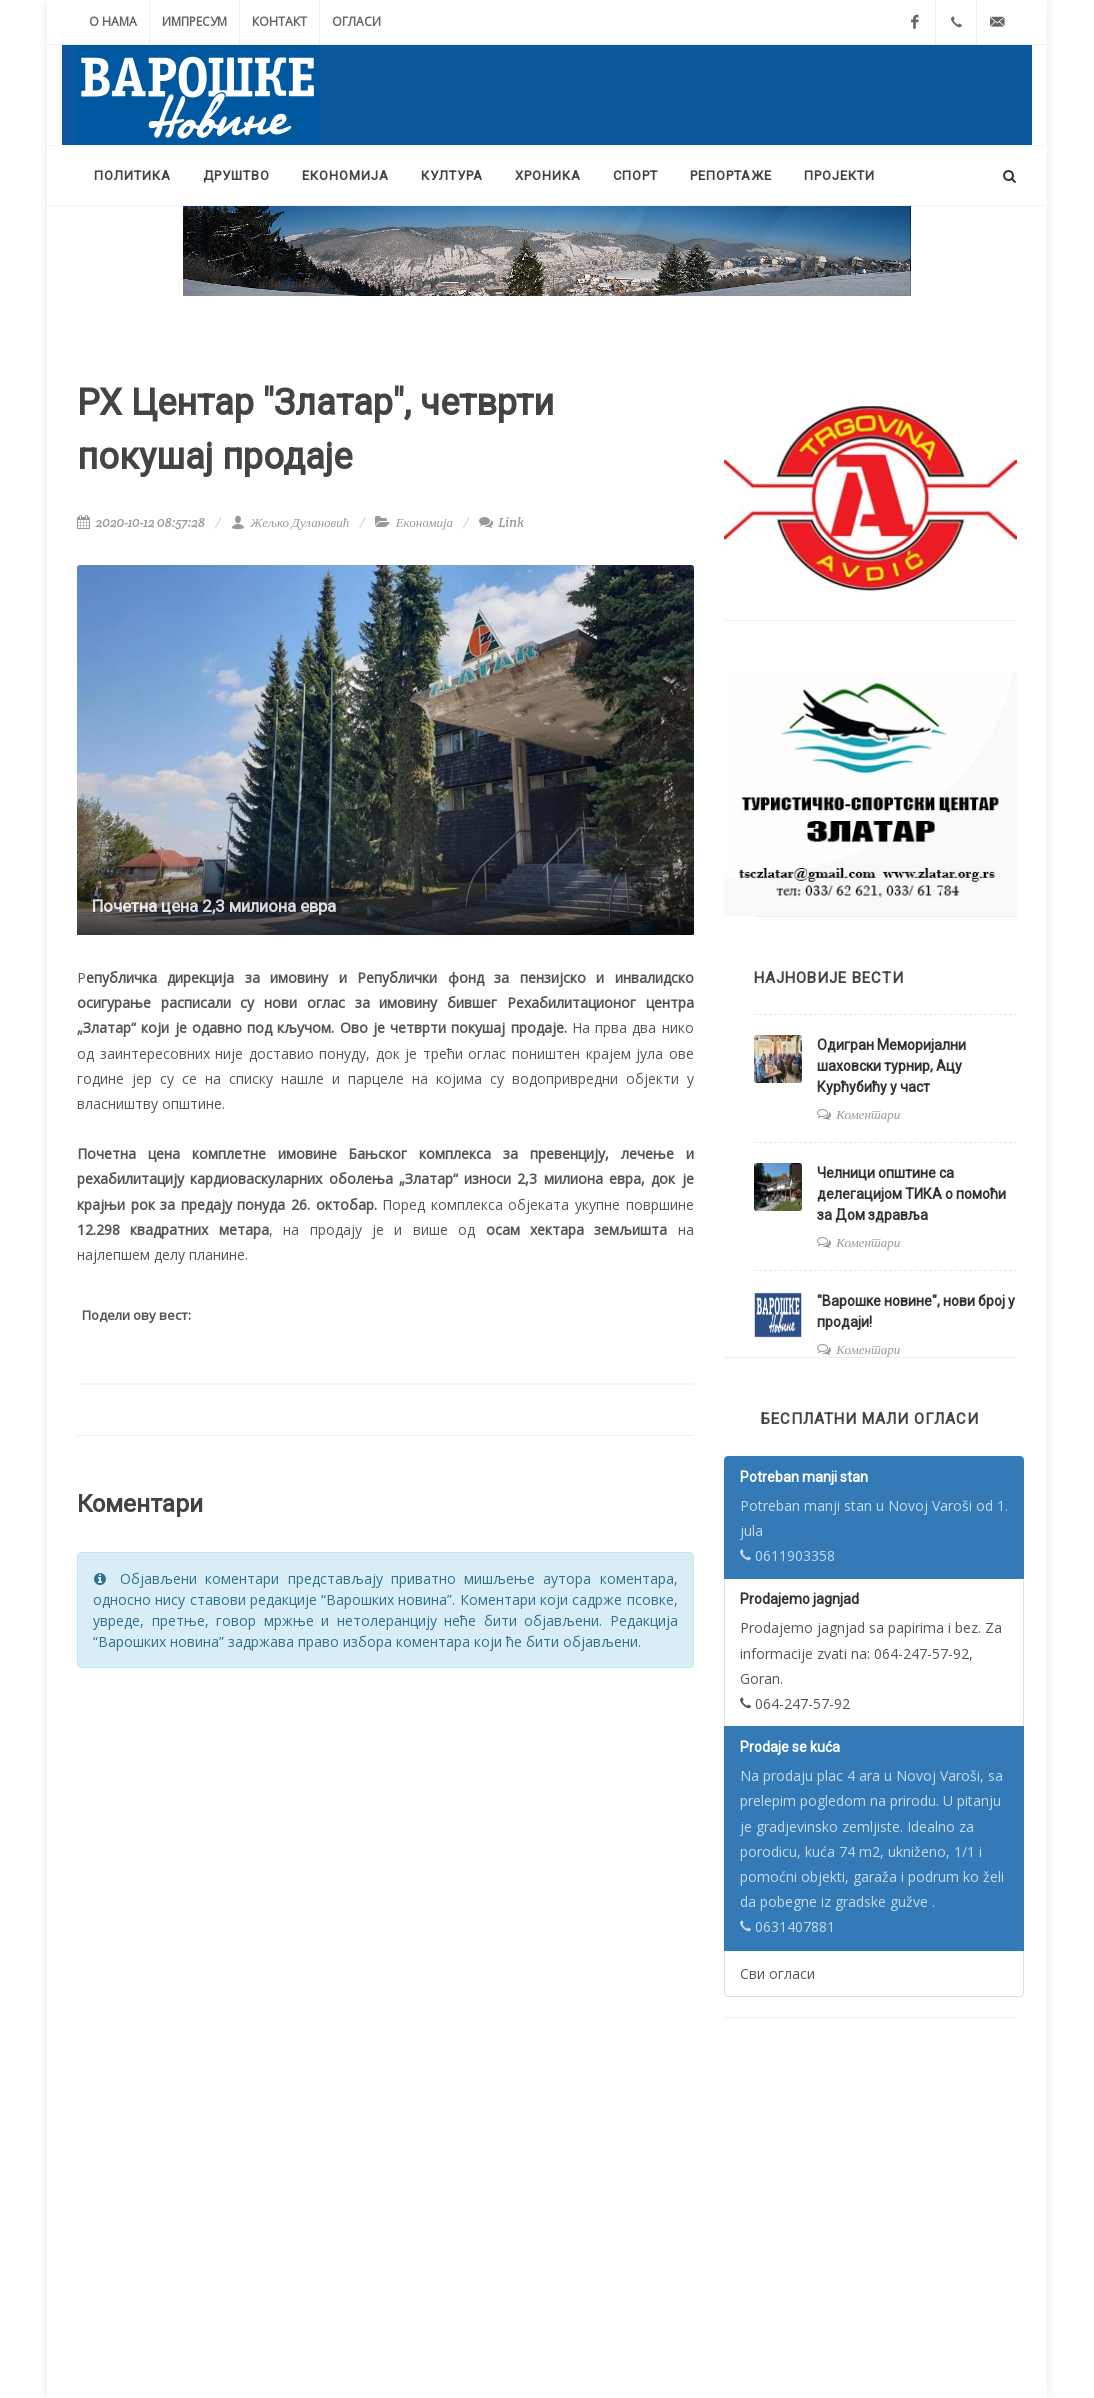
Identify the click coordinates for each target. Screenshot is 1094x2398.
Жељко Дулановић (290, 522)
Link (501, 522)
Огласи (356, 21)
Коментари (868, 1114)
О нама (113, 21)
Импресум (194, 21)
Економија (424, 522)
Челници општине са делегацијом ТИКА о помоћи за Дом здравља (911, 1194)
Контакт (279, 21)
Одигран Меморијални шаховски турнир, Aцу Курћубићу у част (891, 1066)
